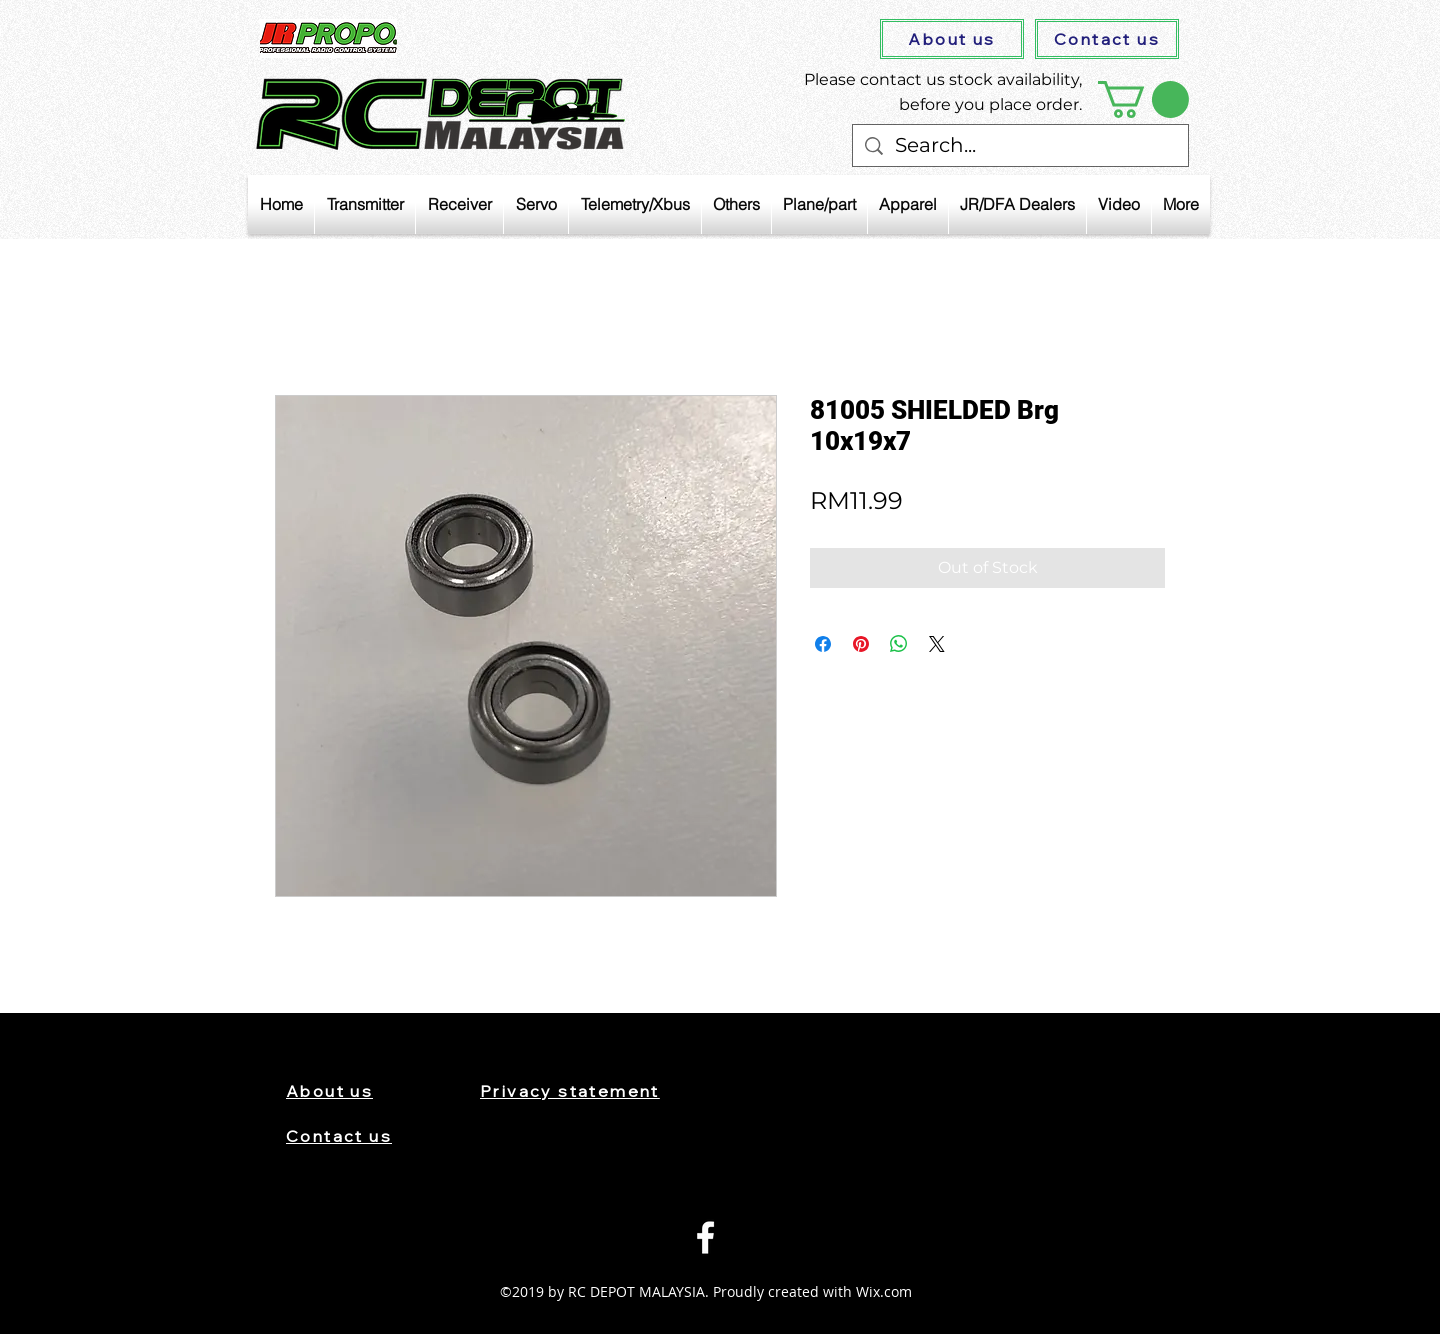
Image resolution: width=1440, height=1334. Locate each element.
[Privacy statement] (588, 1091)
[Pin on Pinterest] (861, 644)
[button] (1143, 99)
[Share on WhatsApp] (899, 644)
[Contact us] (1107, 39)
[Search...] (1020, 145)
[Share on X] (937, 644)
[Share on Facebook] (823, 644)
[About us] (952, 39)
